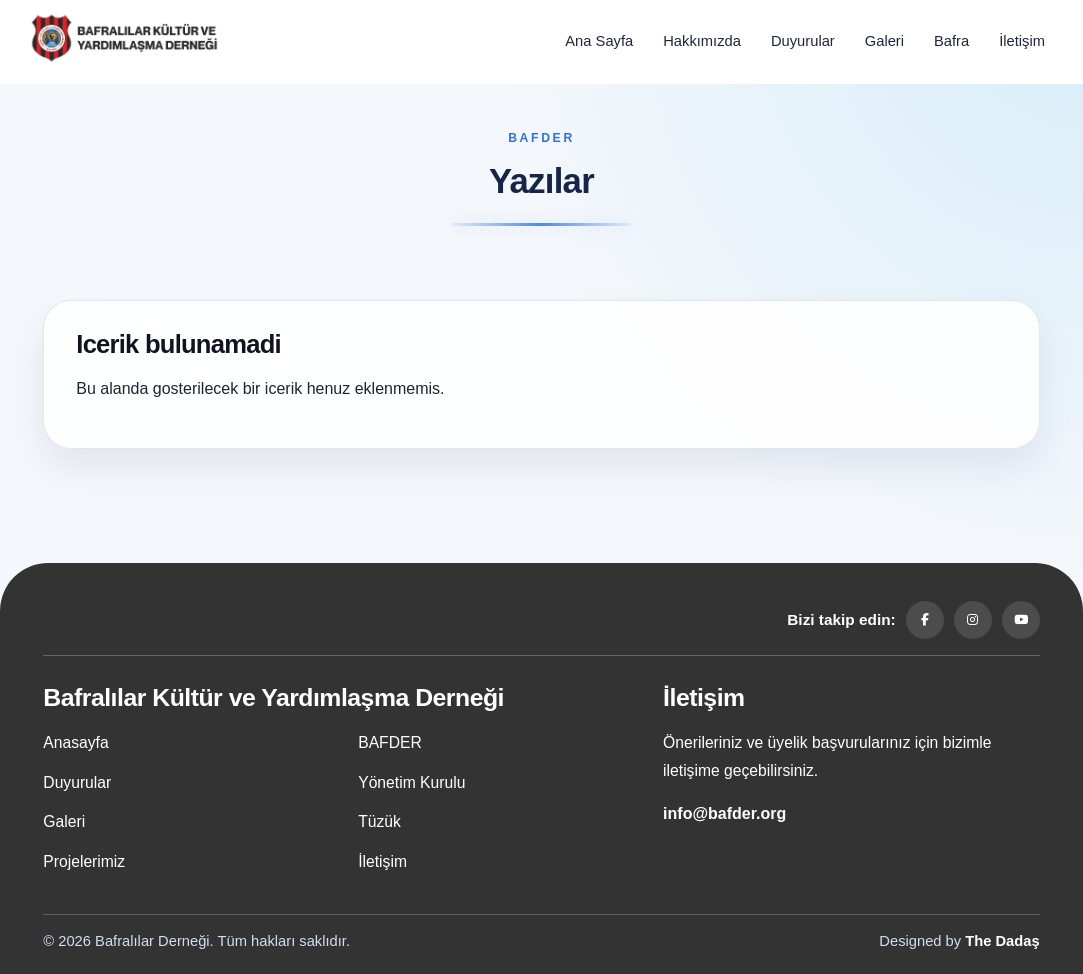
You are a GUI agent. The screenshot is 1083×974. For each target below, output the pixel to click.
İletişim (1022, 41)
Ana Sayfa (599, 41)
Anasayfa (75, 742)
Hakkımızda (702, 41)
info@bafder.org (724, 813)
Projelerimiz (84, 861)
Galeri (884, 41)
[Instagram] (973, 620)
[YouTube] (1021, 620)
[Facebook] (925, 620)
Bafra (951, 41)
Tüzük (379, 821)
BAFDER (390, 742)
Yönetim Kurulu (411, 782)
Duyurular (803, 41)
